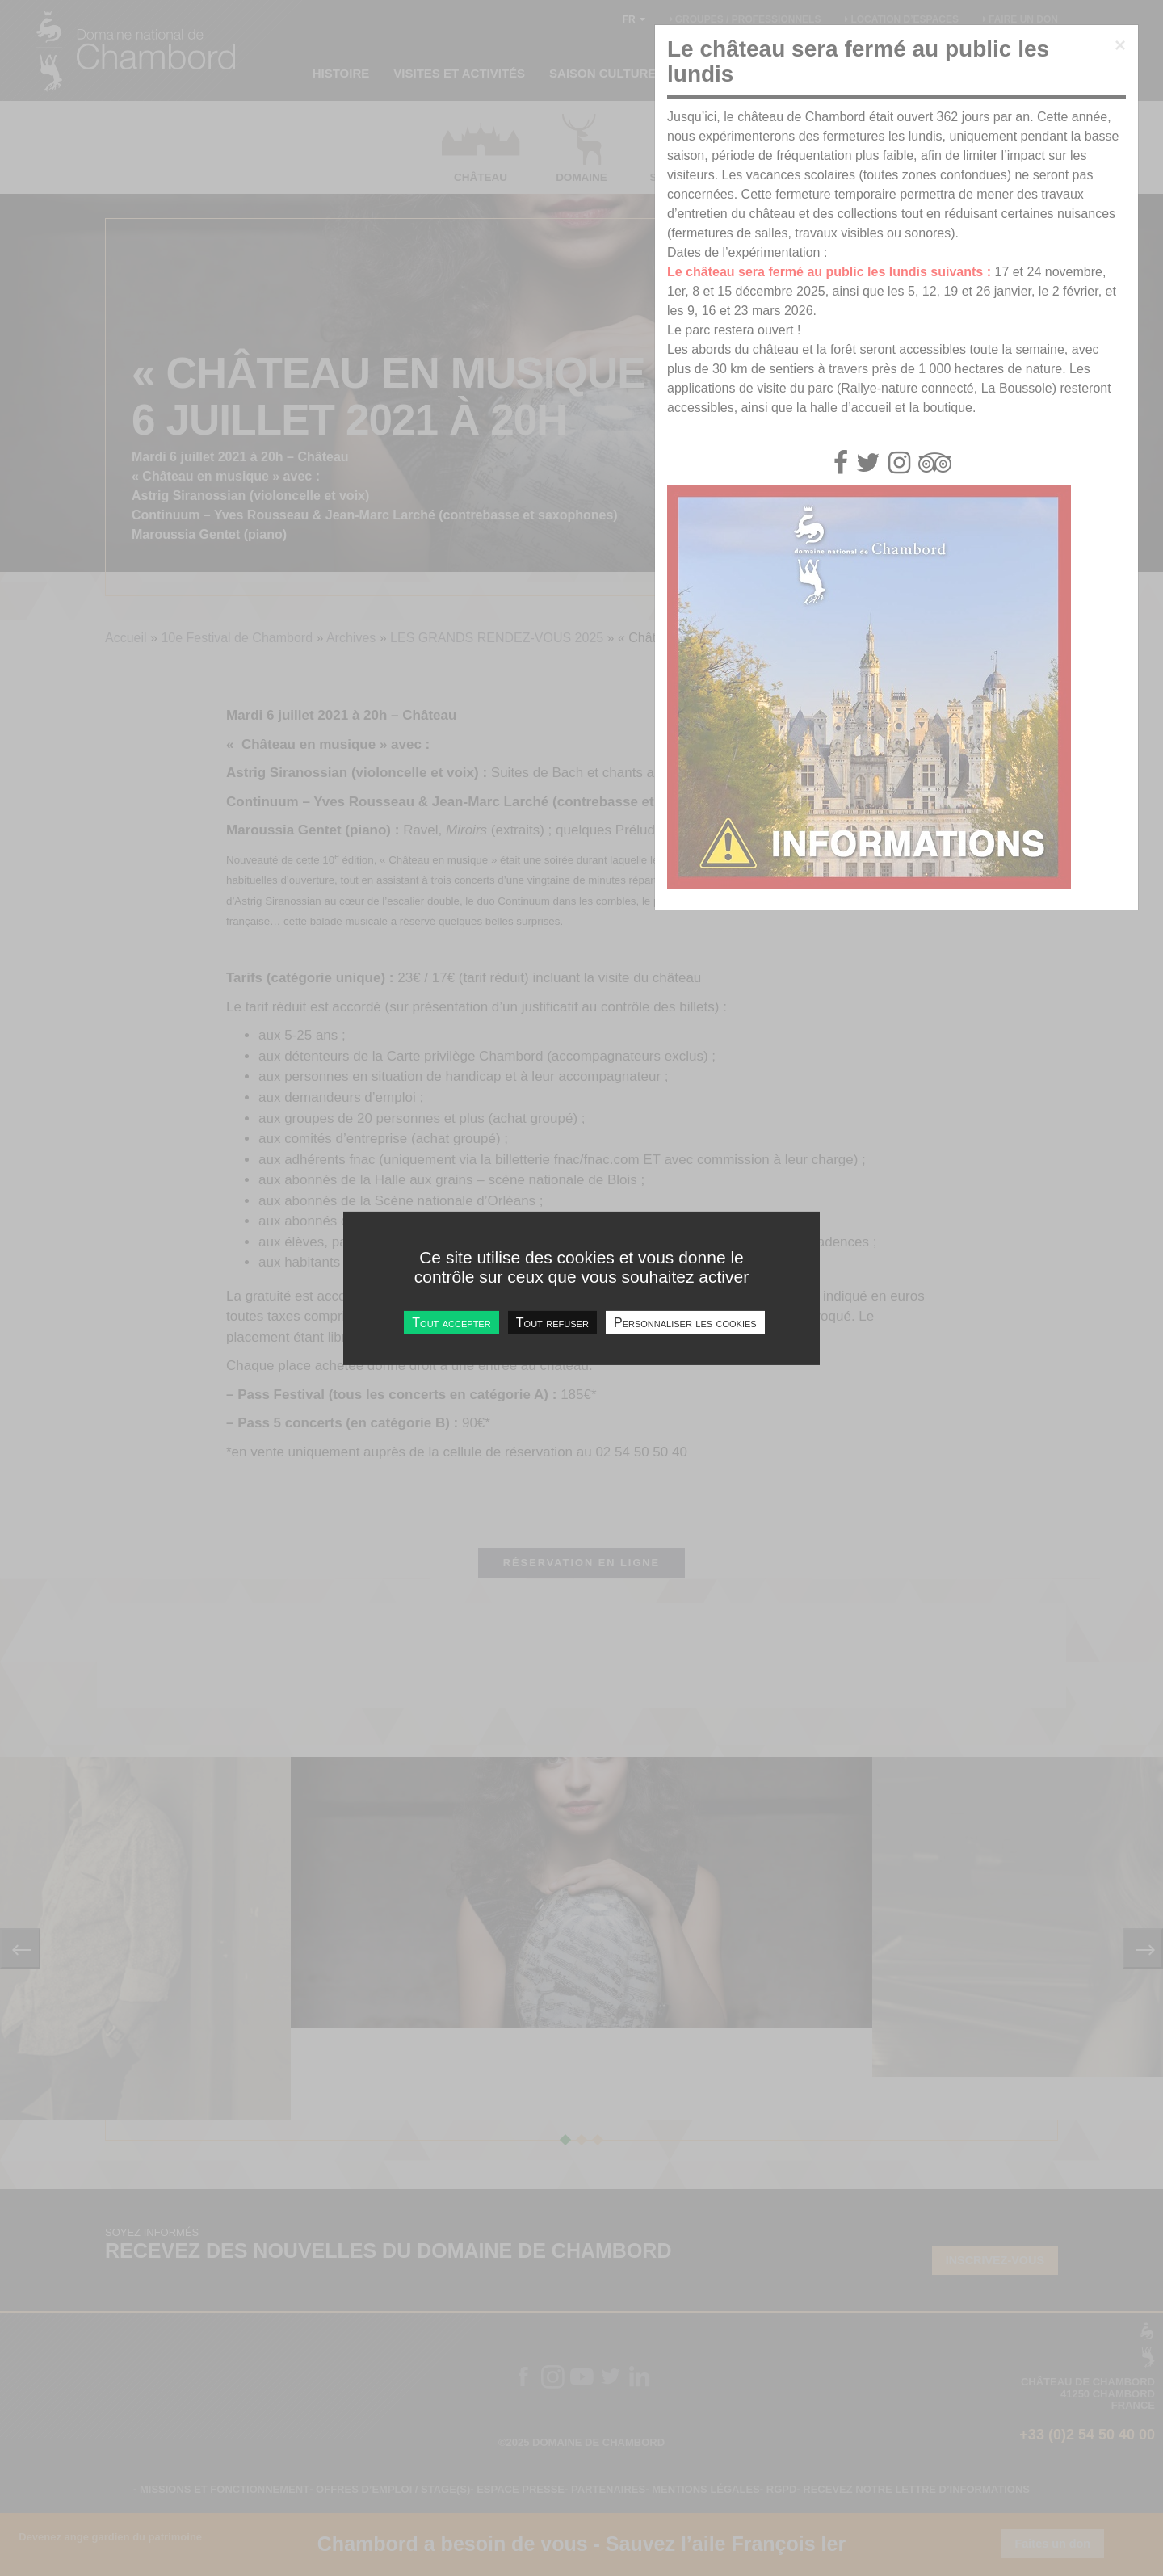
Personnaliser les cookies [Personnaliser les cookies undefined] (685, 1322)
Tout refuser (552, 1322)
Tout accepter (451, 1322)
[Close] (1120, 45)
